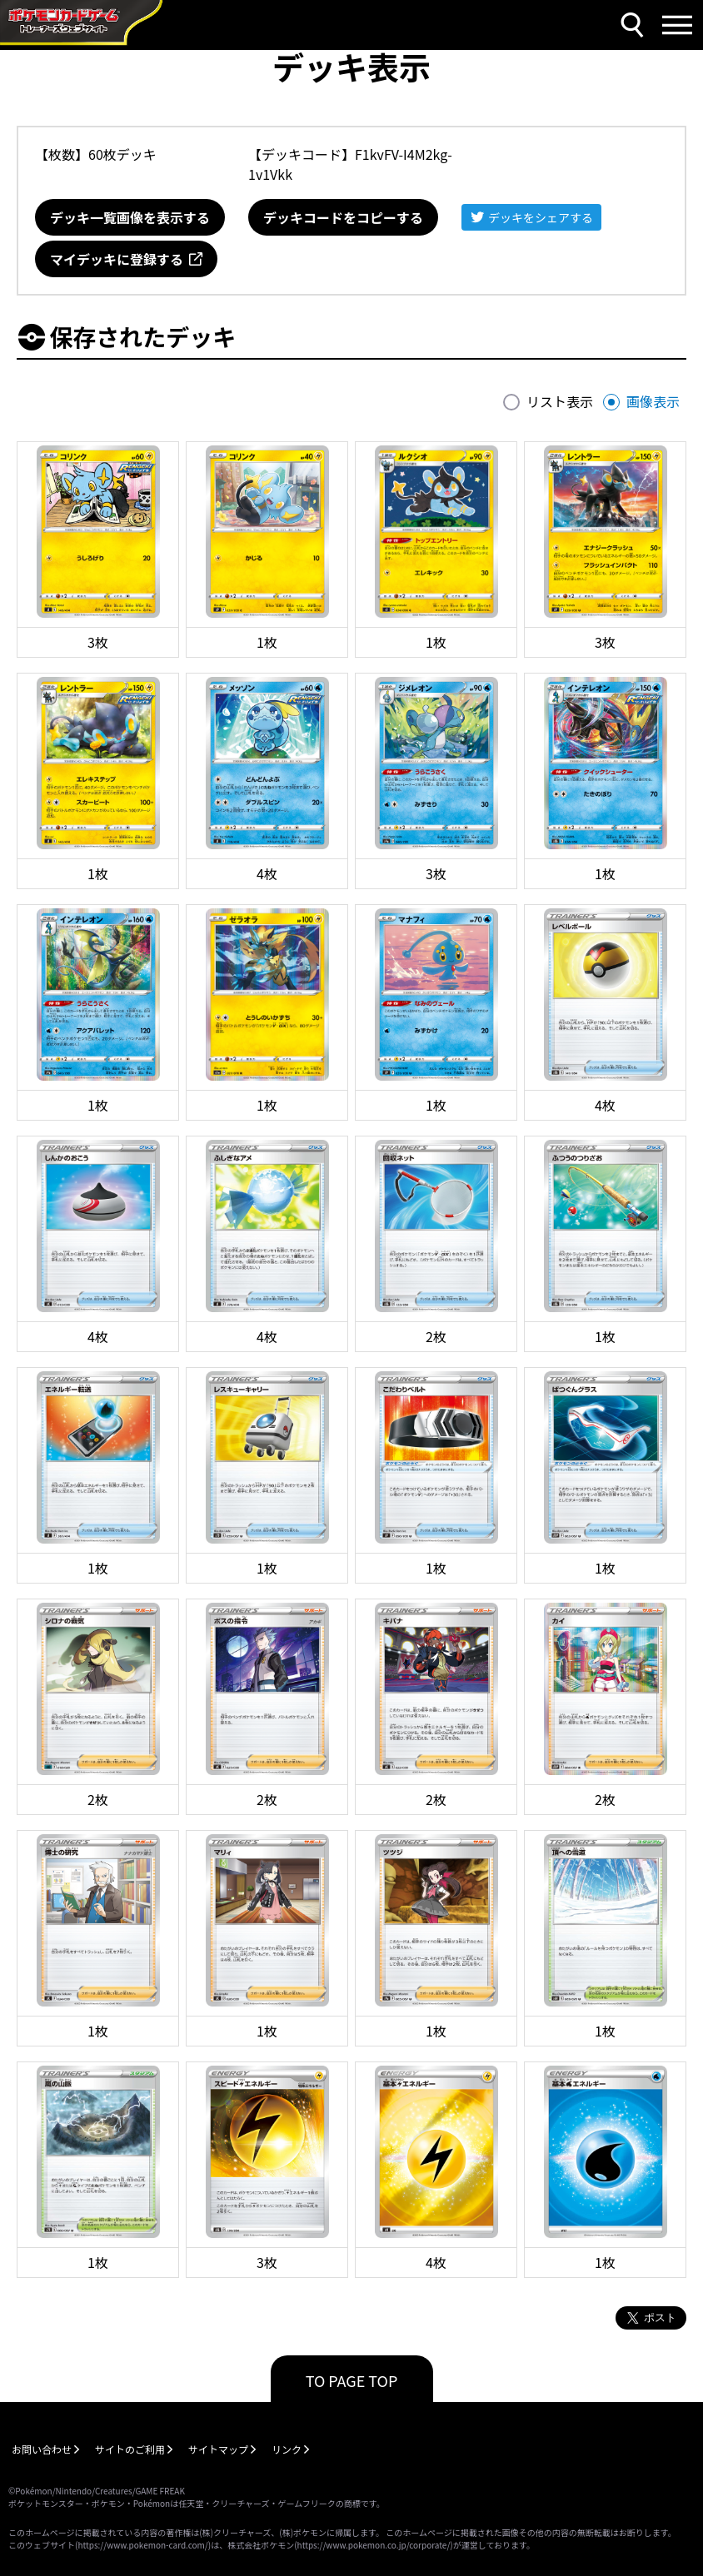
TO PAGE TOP (352, 2380)
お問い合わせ (42, 2449)
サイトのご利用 (130, 2449)
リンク (287, 2449)
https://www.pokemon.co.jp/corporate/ (374, 2545)
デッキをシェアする (540, 217)
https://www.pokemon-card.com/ (142, 2545)
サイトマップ (218, 2449)
